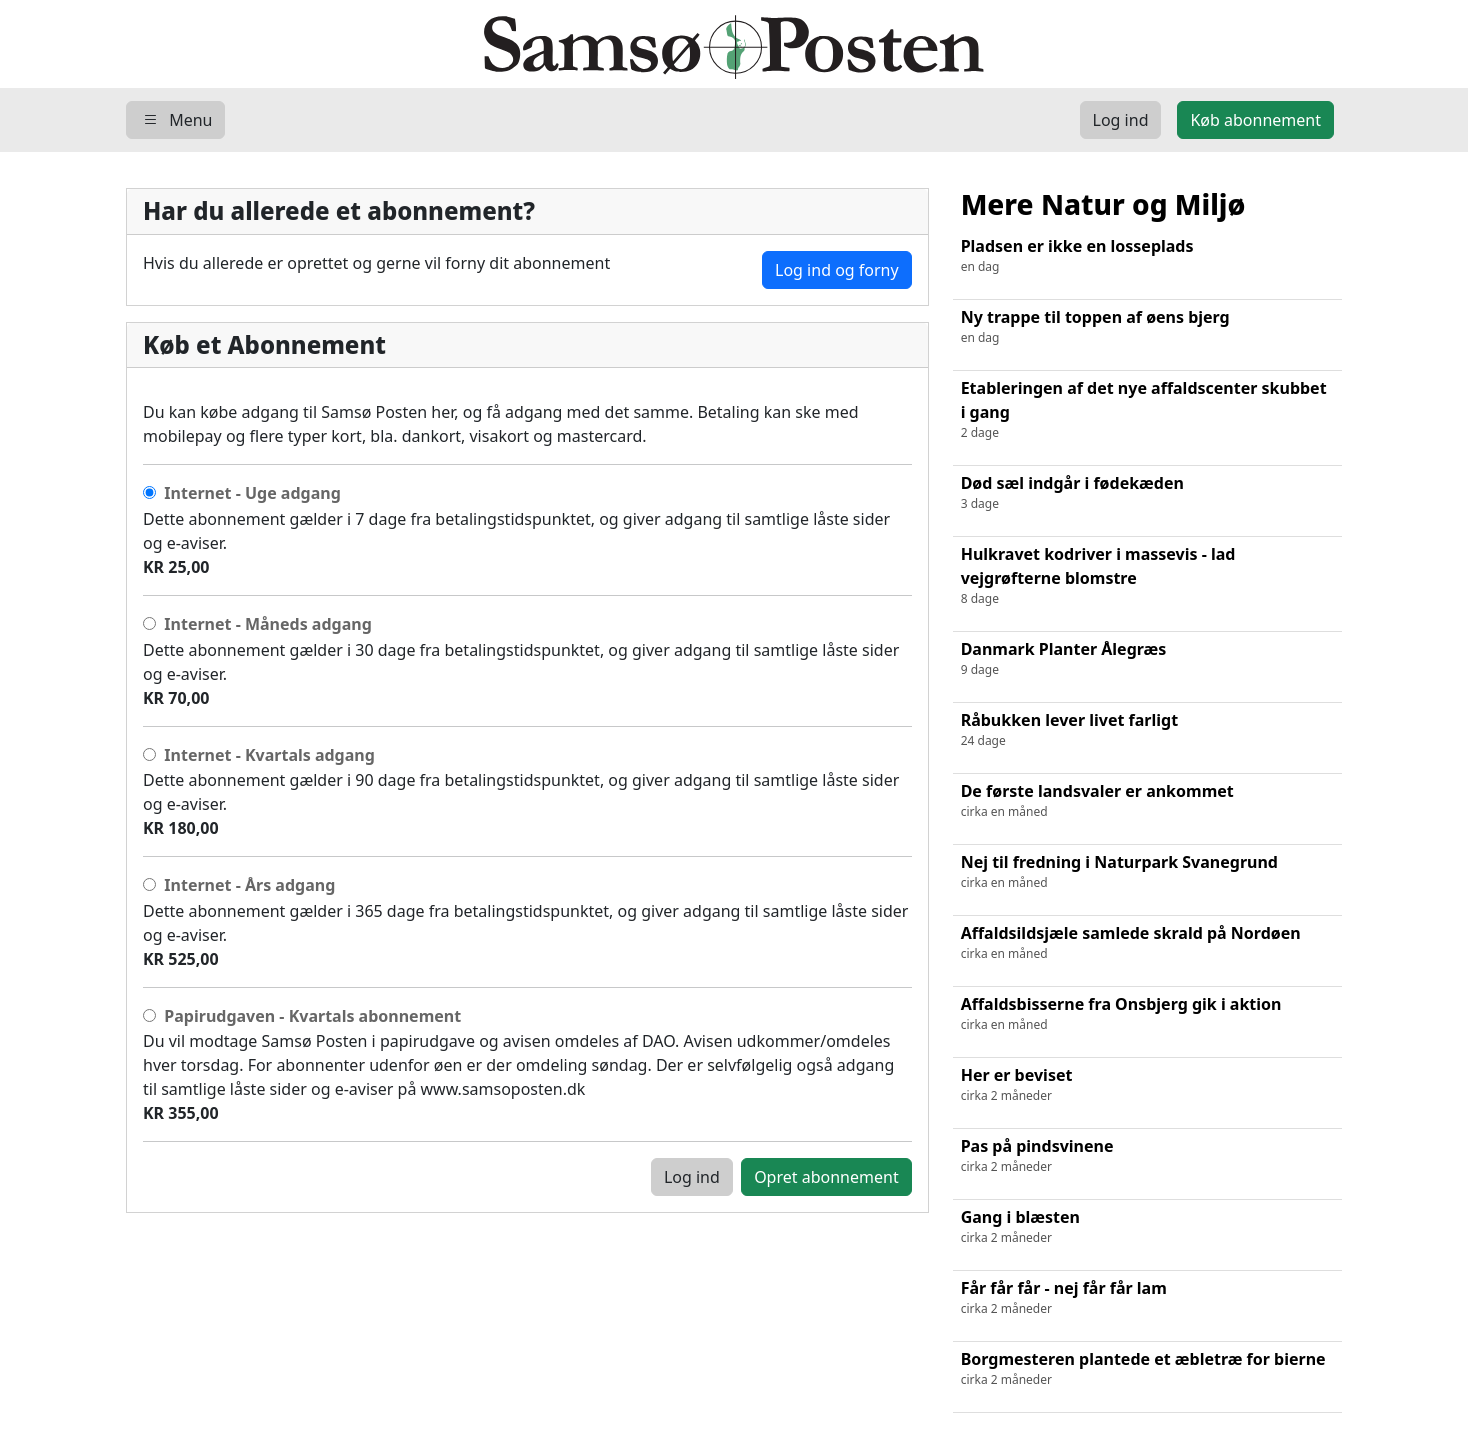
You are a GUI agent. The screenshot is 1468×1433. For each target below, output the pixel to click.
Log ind (692, 1177)
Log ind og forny (837, 270)
